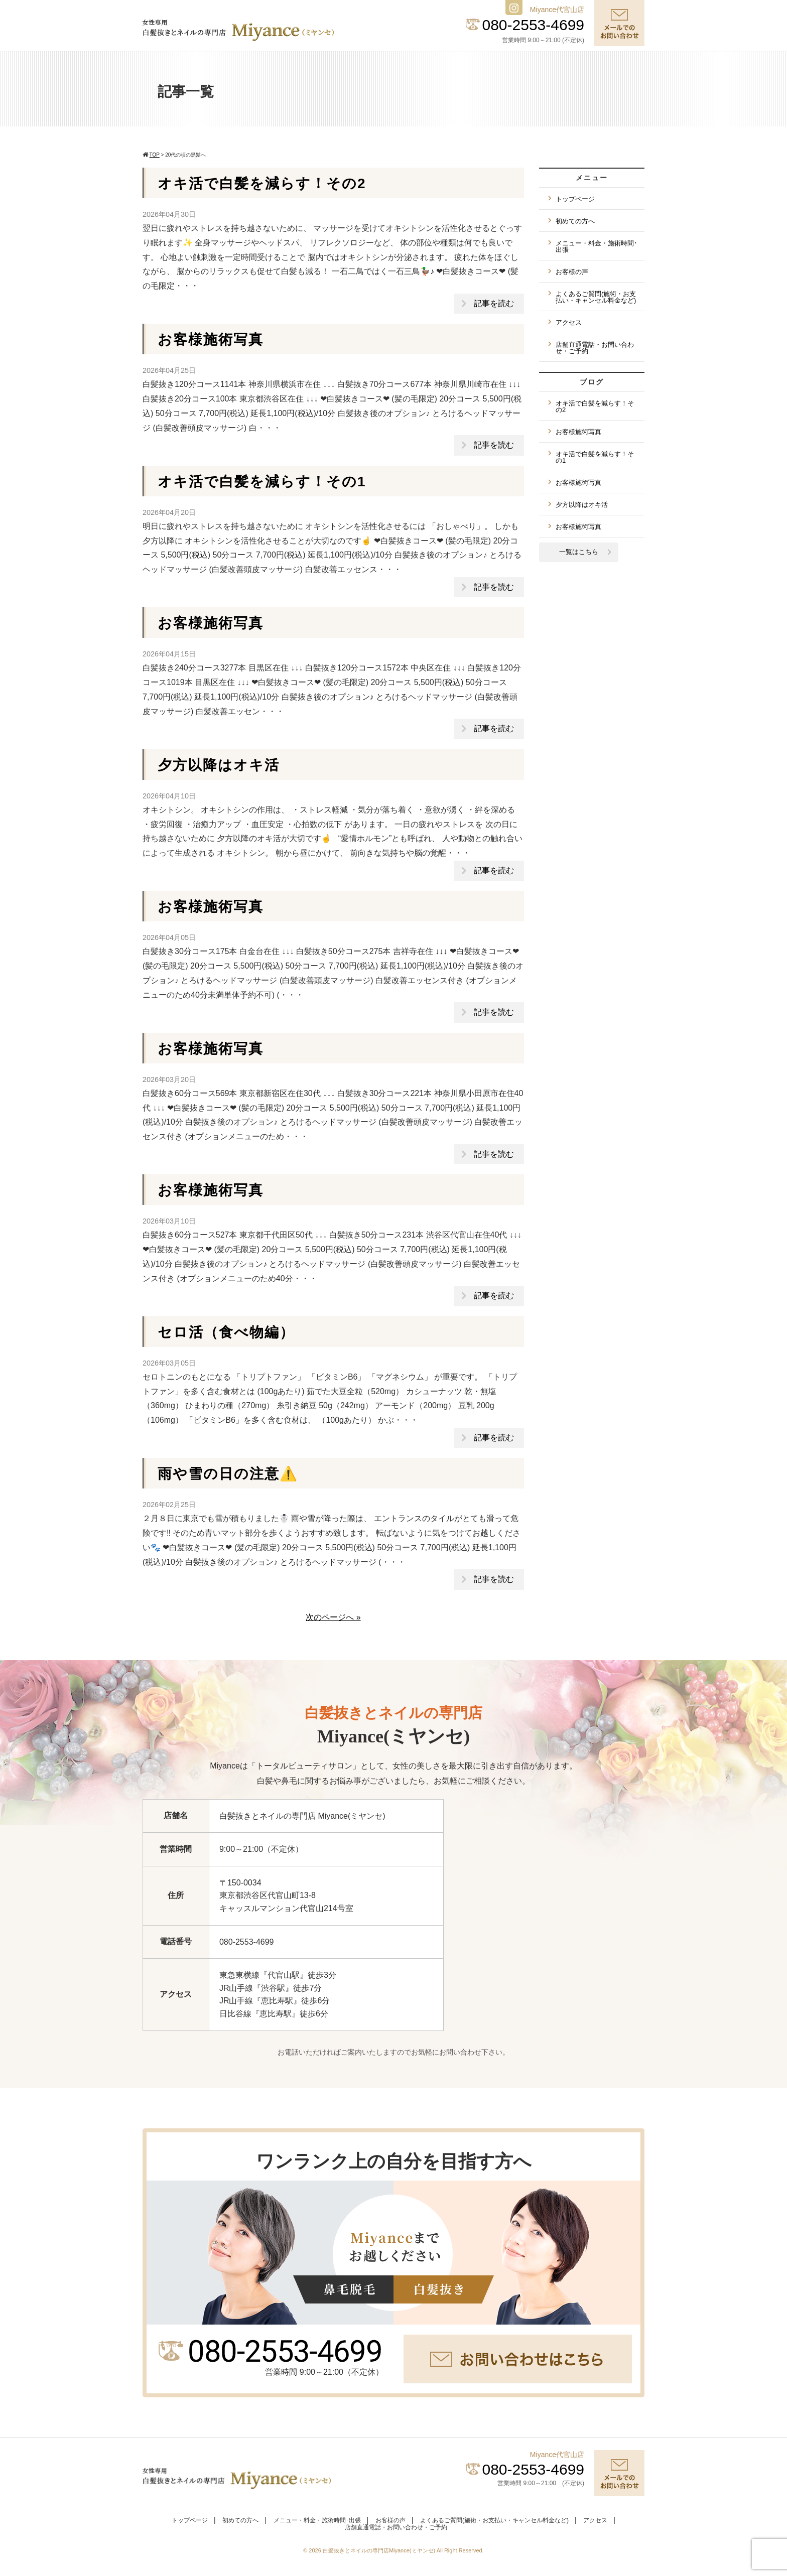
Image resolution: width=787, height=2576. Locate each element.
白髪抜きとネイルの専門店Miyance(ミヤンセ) (380, 2550)
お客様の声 (572, 272)
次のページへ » (333, 1617)
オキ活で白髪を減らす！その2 (262, 183)
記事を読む (494, 303)
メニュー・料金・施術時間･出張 (596, 246)
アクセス (569, 322)
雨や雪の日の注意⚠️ (228, 1473)
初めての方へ (575, 221)
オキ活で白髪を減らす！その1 (262, 481)
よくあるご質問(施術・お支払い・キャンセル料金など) (596, 297)
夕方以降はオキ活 (219, 765)
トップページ (575, 199)
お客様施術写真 (211, 339)
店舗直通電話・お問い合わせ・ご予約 (595, 348)
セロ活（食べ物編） (226, 1332)
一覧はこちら (578, 552)
